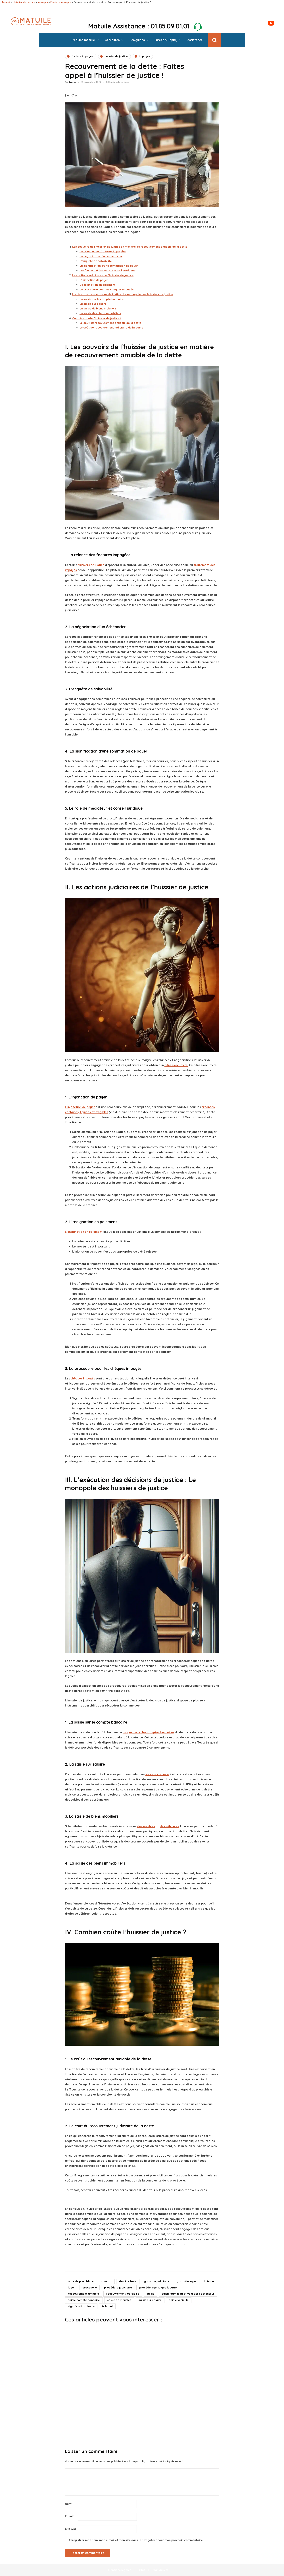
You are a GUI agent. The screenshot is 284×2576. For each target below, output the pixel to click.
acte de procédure (80, 2281)
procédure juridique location (158, 2287)
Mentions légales (119, 2570)
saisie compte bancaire (84, 2300)
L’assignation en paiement (97, 284)
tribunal (107, 2306)
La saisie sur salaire (93, 303)
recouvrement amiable (83, 2293)
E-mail (69, 2516)
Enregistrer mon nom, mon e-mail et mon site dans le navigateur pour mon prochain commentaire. (136, 2540)
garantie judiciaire (156, 2281)
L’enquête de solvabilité (96, 261)
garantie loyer (187, 2281)
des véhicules (169, 1826)
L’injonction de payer (94, 280)
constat (106, 2281)
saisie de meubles (119, 2300)
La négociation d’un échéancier (101, 256)
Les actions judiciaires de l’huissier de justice (102, 275)
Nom (68, 2503)
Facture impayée (60, 2)
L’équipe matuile (83, 40)
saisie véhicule (179, 2300)
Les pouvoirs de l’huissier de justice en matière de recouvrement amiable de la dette (129, 246)
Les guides (137, 40)
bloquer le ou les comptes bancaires (148, 1732)
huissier (209, 2281)
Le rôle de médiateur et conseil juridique (107, 270)
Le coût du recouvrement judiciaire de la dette (111, 327)
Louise (72, 82)
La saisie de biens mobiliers (98, 308)
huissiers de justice (91, 565)
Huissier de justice (24, 2)
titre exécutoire (176, 1065)
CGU (142, 2570)
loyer (71, 2287)
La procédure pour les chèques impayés (107, 289)
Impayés (42, 2)
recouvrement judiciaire (122, 2293)
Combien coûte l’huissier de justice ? (96, 318)
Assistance (195, 40)
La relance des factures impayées (103, 251)
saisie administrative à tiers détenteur (188, 2293)
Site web (70, 2528)
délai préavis (128, 2281)
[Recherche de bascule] (214, 40)
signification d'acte (81, 2306)
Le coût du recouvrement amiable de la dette (110, 323)
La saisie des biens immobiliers (100, 313)
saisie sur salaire (157, 1774)
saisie (150, 2293)
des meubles (146, 1826)
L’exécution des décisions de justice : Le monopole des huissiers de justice (122, 294)
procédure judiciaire (118, 2287)
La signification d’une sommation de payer (109, 265)
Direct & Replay (166, 40)
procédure (89, 2287)
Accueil (6, 2)
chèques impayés (83, 1378)
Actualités (112, 40)
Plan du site (160, 2570)
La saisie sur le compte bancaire (102, 299)
